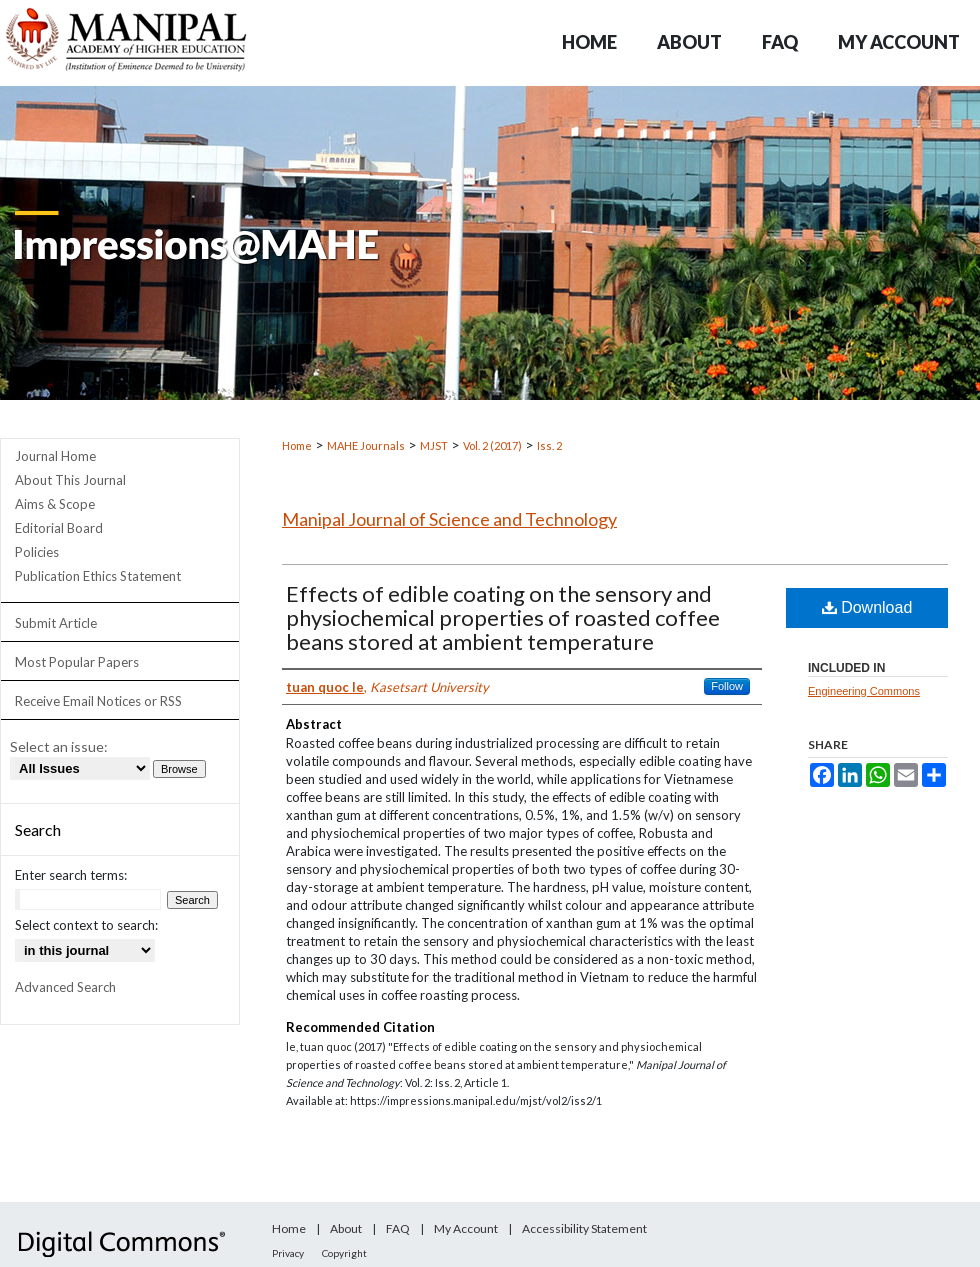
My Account (466, 1228)
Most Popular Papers (77, 662)
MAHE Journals (366, 445)
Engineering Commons (864, 691)
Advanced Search (65, 987)
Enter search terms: (71, 875)
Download (867, 607)
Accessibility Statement (584, 1228)
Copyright (344, 1253)
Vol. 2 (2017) (492, 445)
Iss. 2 (549, 445)
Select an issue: (59, 746)
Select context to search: (86, 925)
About (346, 1228)
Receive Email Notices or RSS (98, 701)
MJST (434, 445)
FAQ (398, 1228)
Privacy (288, 1253)
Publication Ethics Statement (98, 576)
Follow (727, 686)
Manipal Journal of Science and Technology (449, 519)
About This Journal (70, 480)
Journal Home (55, 456)
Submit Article (56, 623)
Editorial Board (59, 528)
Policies (37, 552)
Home (297, 445)
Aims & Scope (55, 504)
